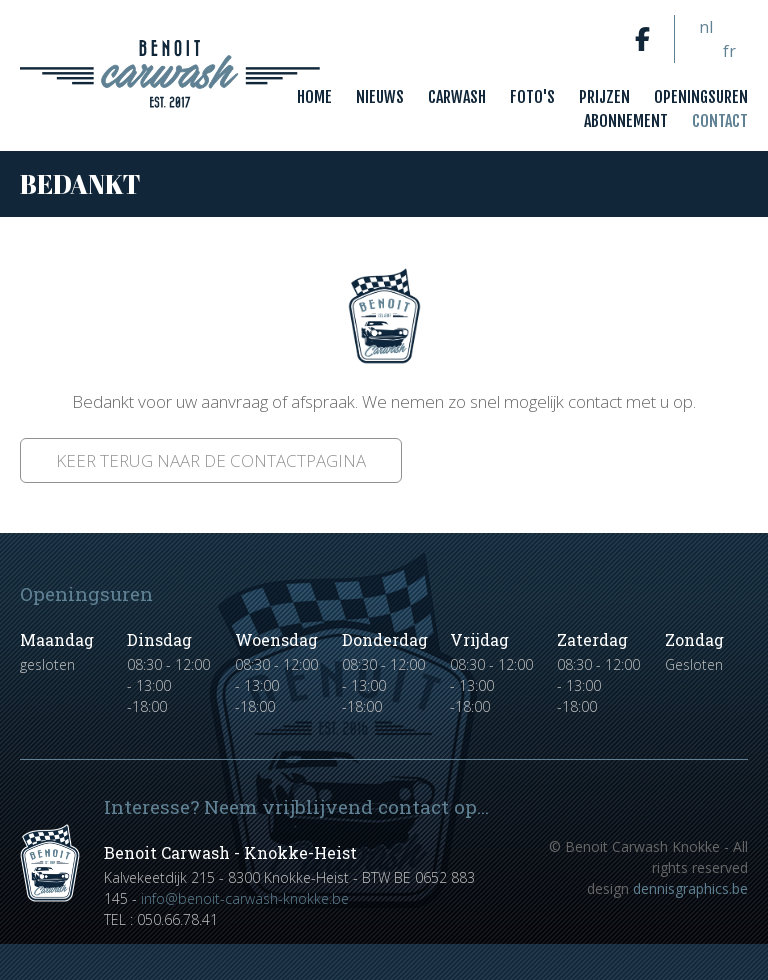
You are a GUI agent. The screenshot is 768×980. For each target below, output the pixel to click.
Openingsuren (701, 97)
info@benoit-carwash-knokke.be (245, 898)
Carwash (457, 97)
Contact (720, 121)
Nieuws (380, 97)
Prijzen (604, 97)
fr (729, 51)
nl (706, 27)
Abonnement (626, 121)
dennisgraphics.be (690, 888)
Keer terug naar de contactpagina (211, 460)
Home (314, 97)
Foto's (532, 97)
